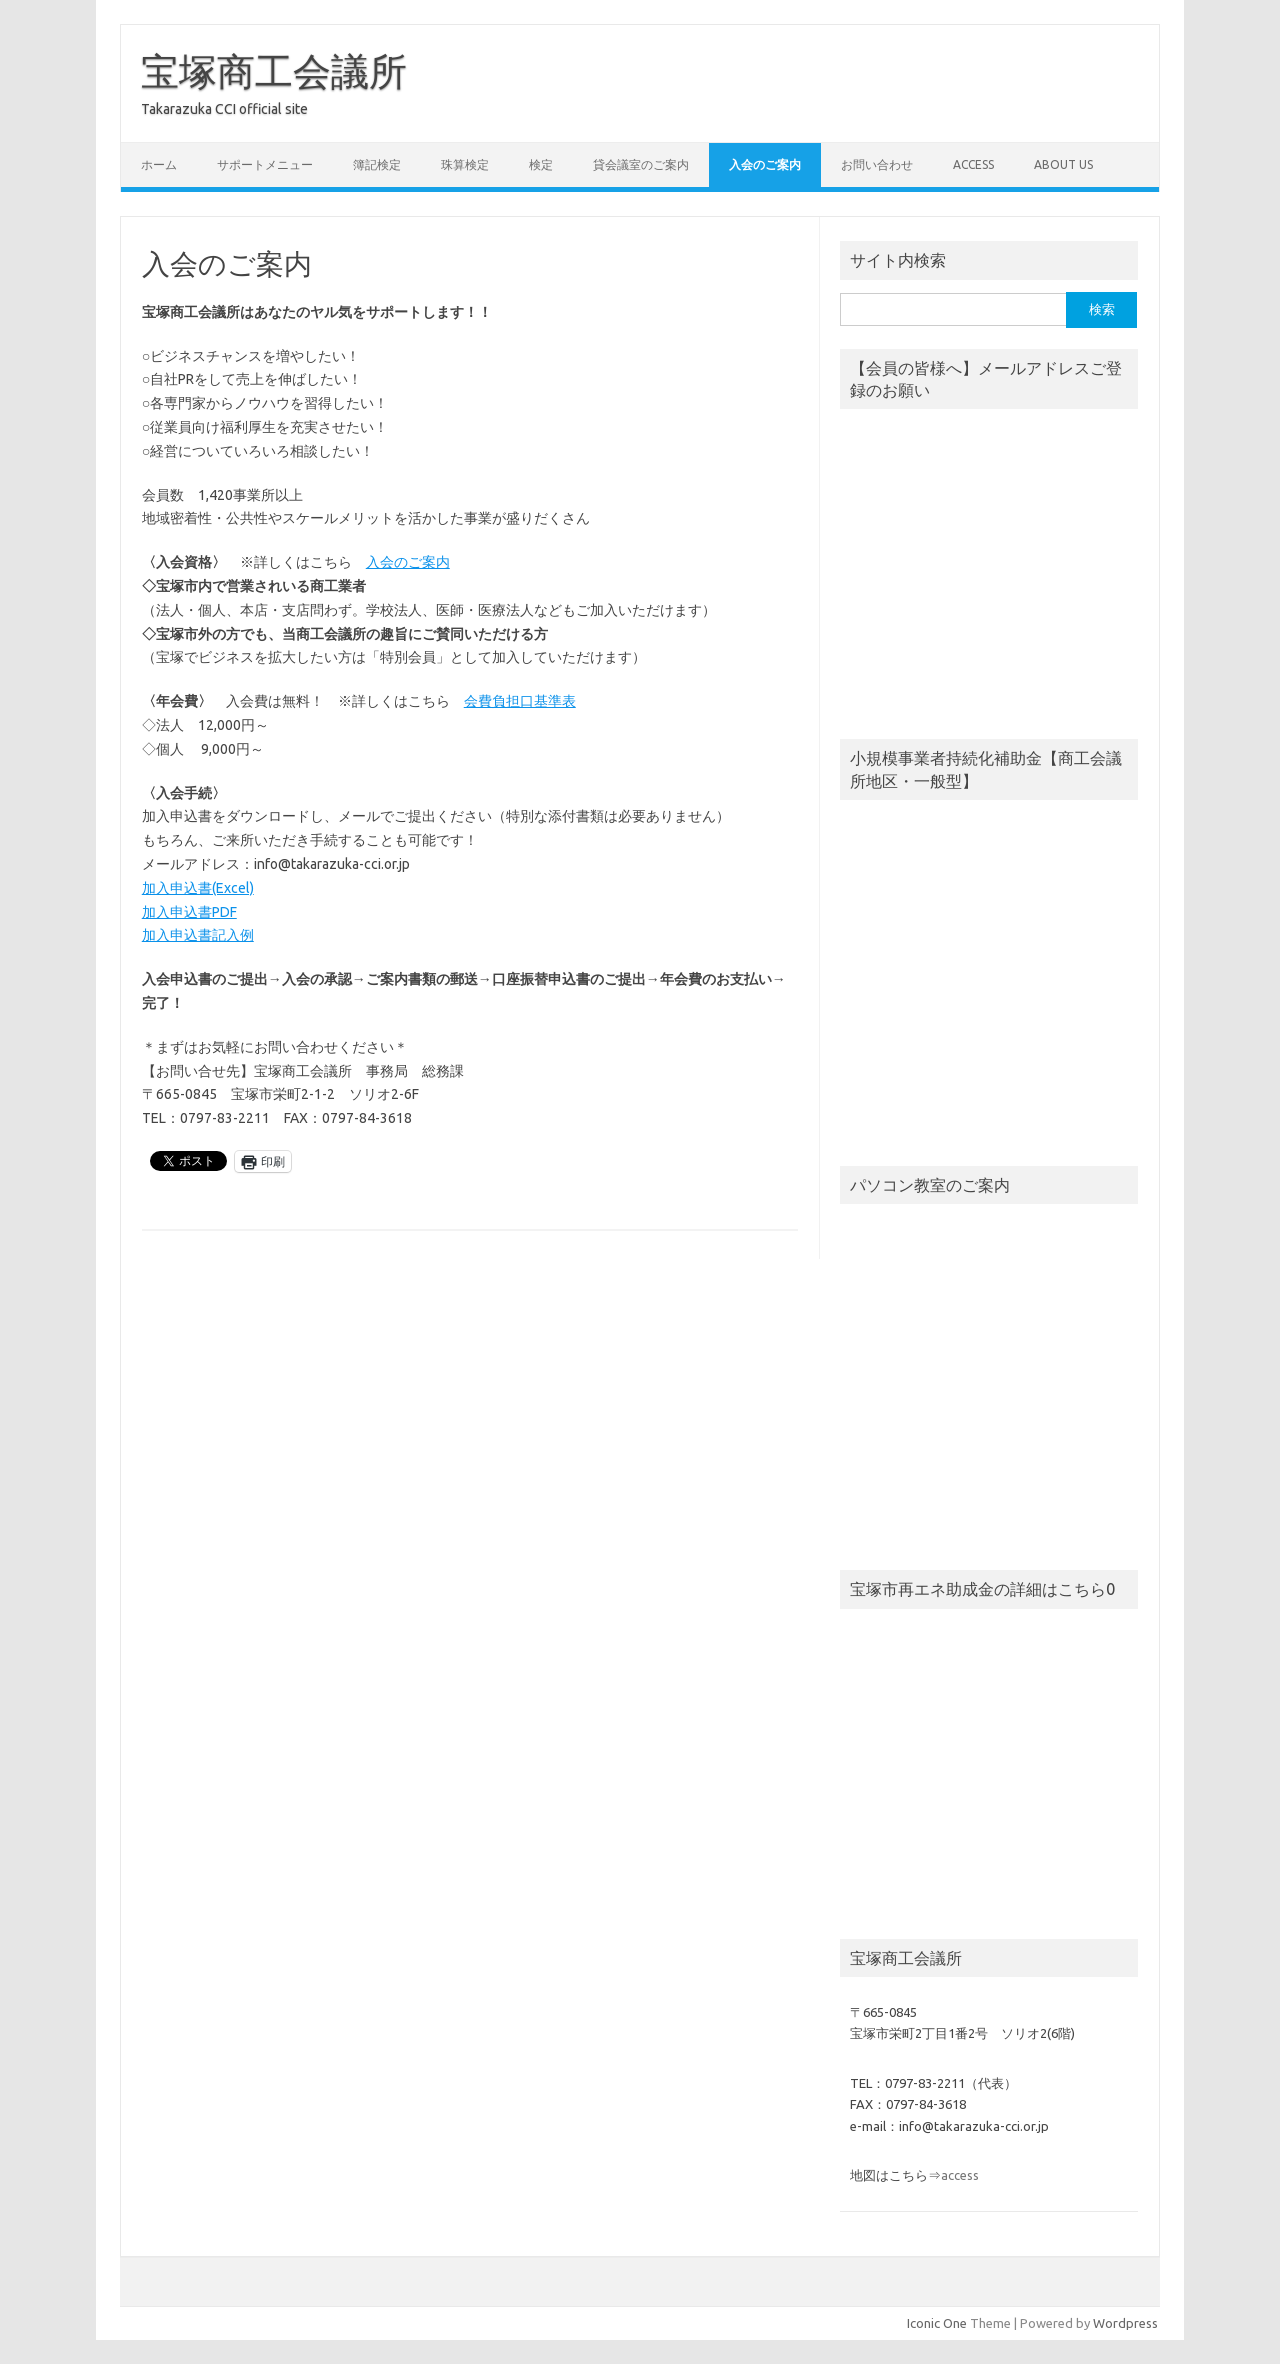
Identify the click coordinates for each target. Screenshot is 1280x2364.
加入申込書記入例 (198, 935)
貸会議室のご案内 (641, 164)
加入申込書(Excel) (198, 888)
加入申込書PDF (189, 912)
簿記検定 (377, 164)
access (973, 164)
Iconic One (937, 2323)
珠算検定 (465, 164)
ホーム (159, 164)
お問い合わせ (877, 164)
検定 (541, 164)
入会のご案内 (765, 164)
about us (1063, 164)
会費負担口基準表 (520, 701)
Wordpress (1125, 2323)
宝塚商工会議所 (274, 71)
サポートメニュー (265, 164)
